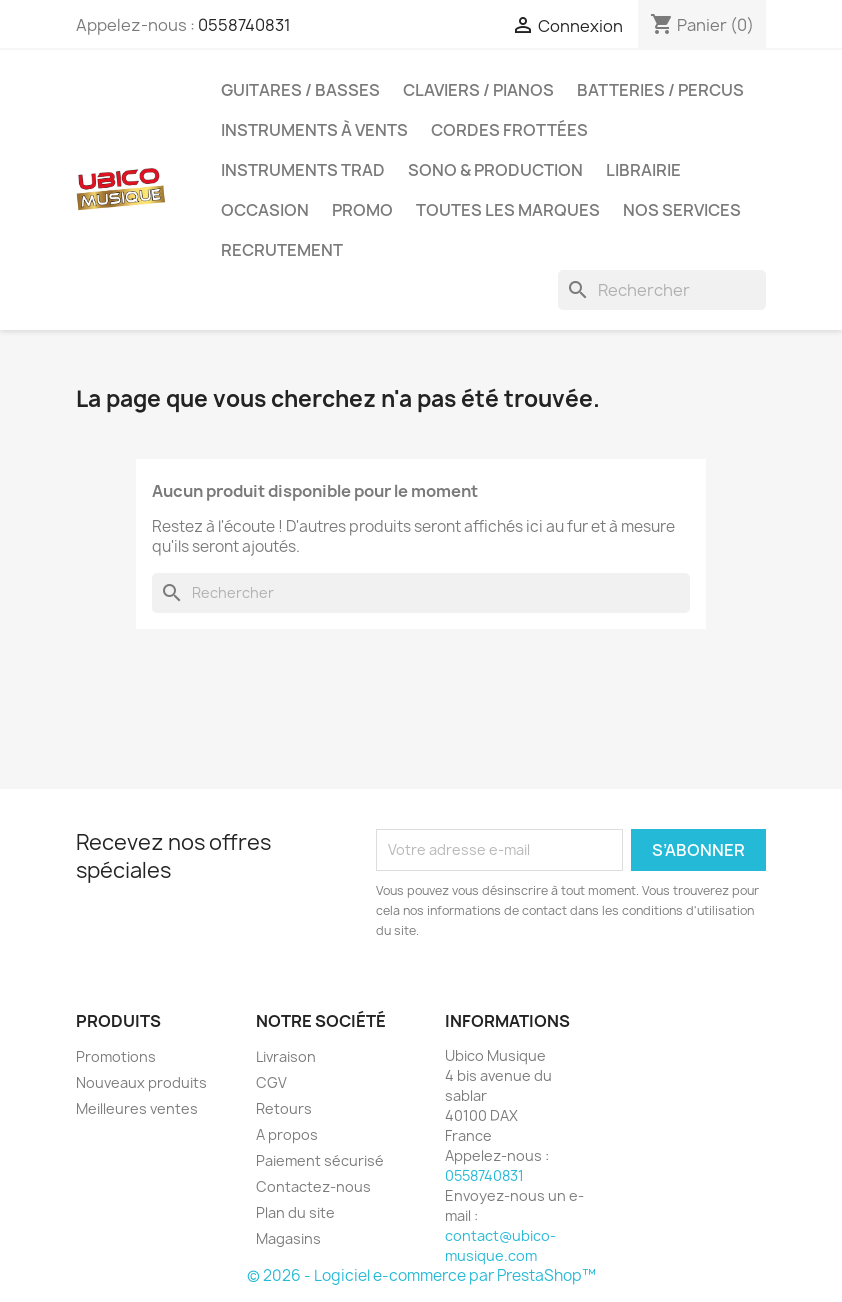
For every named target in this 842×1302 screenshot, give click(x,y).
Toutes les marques (508, 210)
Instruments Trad (303, 170)
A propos (287, 1134)
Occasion (265, 210)
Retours (284, 1108)
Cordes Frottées (509, 130)
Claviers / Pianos (478, 90)
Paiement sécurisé (320, 1160)
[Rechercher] (662, 290)
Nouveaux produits (141, 1082)
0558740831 (244, 25)
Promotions (116, 1056)
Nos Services (682, 210)
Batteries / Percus (660, 90)
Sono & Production (495, 170)
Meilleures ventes (137, 1108)
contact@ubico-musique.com (500, 1245)
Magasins (288, 1238)
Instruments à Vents (314, 130)
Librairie (643, 170)
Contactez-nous (313, 1186)
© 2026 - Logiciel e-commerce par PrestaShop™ (421, 1275)
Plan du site (295, 1212)
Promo (362, 210)
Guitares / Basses (300, 90)
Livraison (286, 1056)
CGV (271, 1082)
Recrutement (282, 250)
